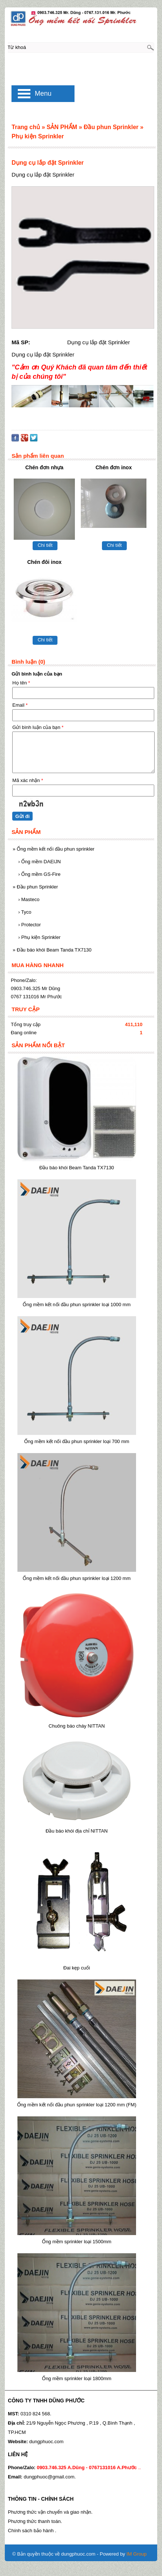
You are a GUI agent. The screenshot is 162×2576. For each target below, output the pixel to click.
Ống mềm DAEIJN (39, 861)
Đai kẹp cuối (76, 1968)
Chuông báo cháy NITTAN (77, 1726)
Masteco (28, 899)
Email (19, 705)
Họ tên (21, 683)
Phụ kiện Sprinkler (39, 937)
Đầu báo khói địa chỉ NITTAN (77, 1831)
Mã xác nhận (27, 780)
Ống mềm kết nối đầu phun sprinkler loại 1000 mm (76, 1304)
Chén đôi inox (44, 562)
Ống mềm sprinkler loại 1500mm (76, 2241)
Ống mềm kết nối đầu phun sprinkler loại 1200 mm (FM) (76, 2104)
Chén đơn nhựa (44, 467)
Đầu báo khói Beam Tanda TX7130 (52, 950)
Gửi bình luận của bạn (37, 727)
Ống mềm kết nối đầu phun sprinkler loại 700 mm (76, 1441)
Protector (29, 924)
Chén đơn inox (114, 467)
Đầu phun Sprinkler (35, 887)
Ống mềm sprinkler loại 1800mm (76, 2378)
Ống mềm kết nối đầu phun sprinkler (53, 849)
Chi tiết (44, 545)
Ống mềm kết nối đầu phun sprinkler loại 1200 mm (76, 1578)
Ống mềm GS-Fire (39, 874)
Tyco (24, 912)
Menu (43, 93)
